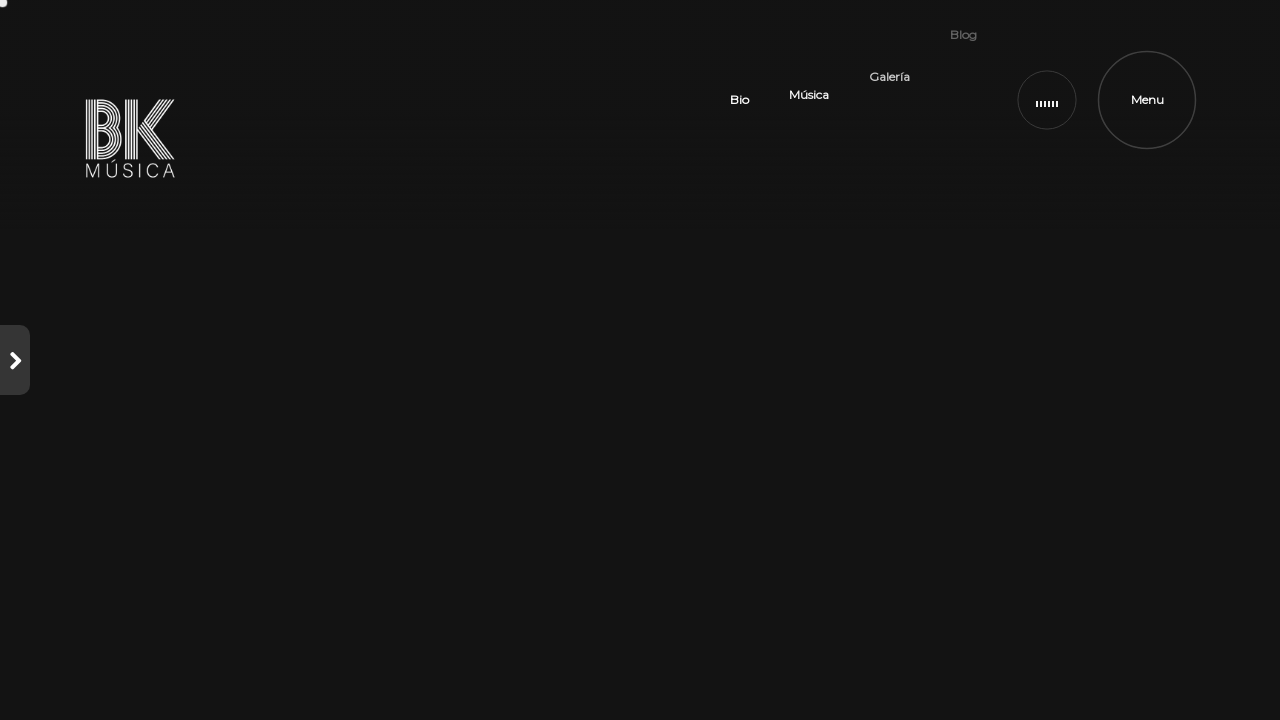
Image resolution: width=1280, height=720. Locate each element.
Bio (739, 86)
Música (809, 56)
